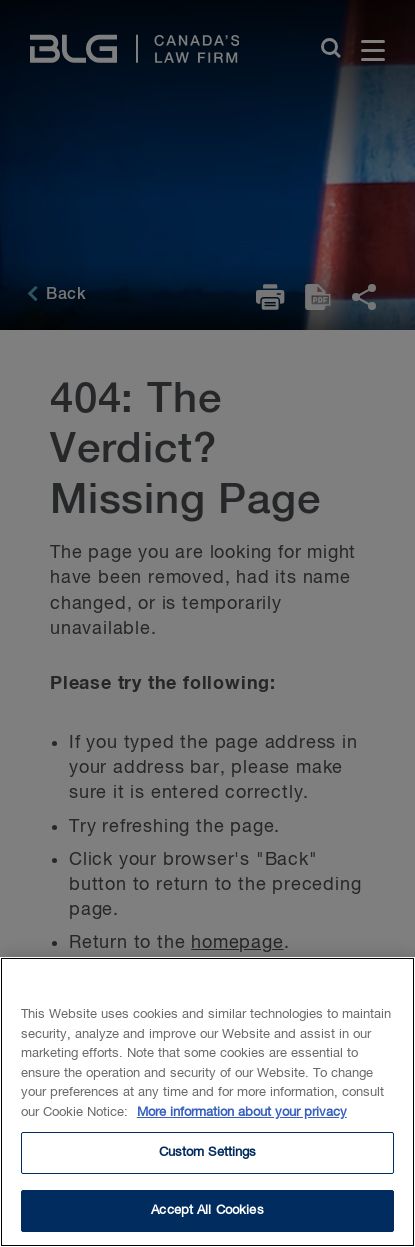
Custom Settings (208, 1162)
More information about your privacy (242, 1122)
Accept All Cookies (207, 1220)
